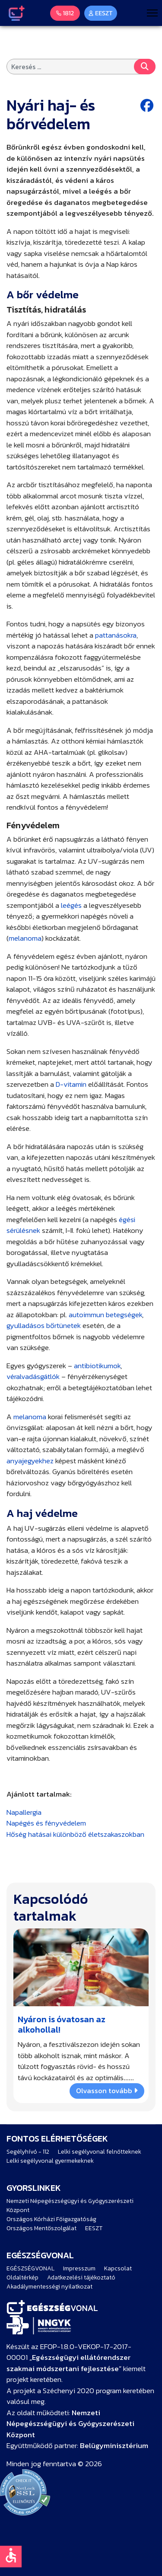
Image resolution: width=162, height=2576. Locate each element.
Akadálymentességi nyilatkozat (49, 2286)
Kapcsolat (118, 2268)
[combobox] (81, 66)
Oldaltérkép (22, 2277)
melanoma (25, 938)
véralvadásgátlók (33, 1376)
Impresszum (79, 2268)
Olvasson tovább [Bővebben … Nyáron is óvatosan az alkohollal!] (107, 2090)
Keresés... (145, 66)
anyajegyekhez (30, 1460)
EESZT (93, 2228)
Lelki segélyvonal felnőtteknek (99, 2151)
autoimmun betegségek (105, 1314)
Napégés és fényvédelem (46, 1823)
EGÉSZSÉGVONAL (30, 2268)
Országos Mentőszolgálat (41, 2228)
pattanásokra (116, 635)
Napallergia (23, 1812)
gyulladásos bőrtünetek (43, 1325)
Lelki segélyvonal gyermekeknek (50, 2160)
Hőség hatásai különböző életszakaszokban (75, 1834)
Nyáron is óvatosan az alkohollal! (61, 2024)
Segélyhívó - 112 (27, 2151)
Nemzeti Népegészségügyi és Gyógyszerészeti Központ (69, 2205)
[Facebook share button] (148, 105)
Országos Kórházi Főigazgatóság (51, 2219)
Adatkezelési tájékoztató (81, 2277)
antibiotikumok (97, 1365)
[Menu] (152, 13)
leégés (71, 905)
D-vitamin (71, 1084)
